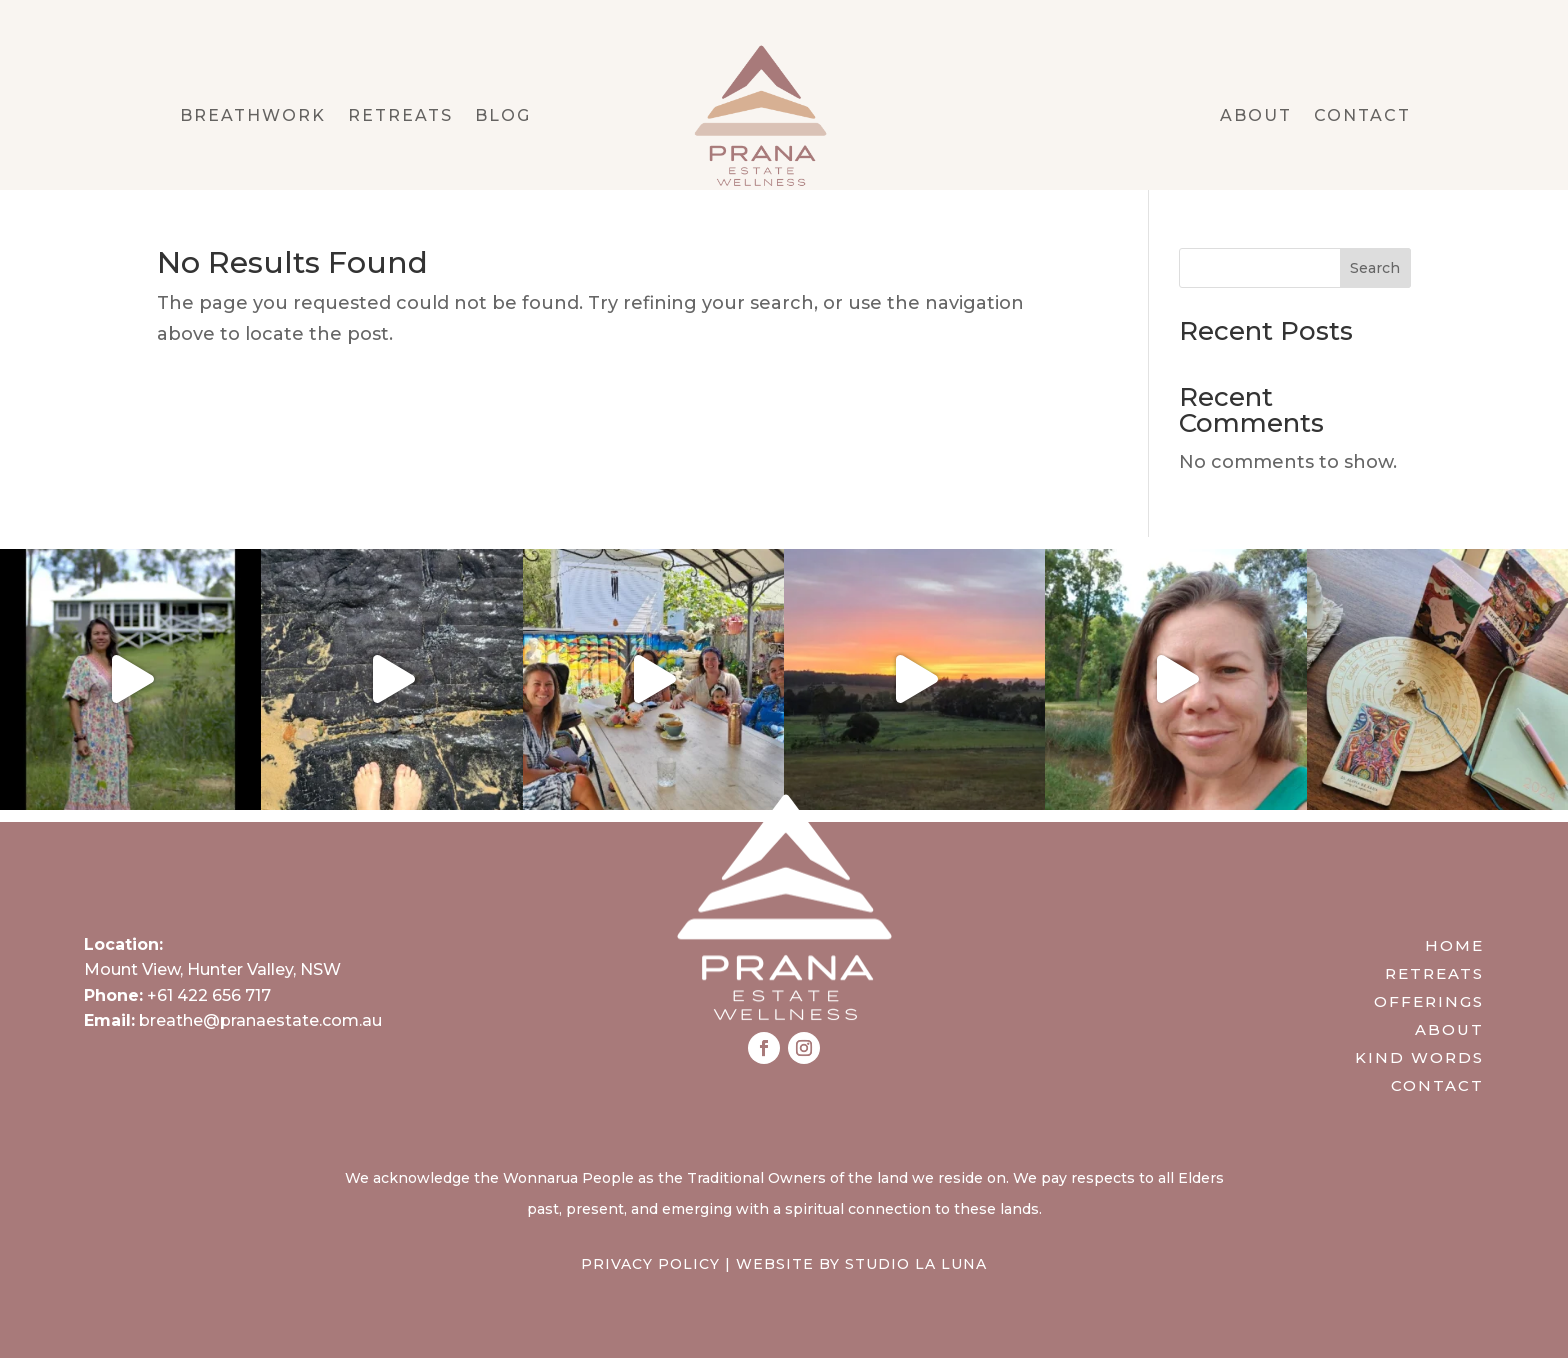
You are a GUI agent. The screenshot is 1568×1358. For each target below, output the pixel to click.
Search (1375, 268)
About (1256, 117)
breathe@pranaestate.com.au (260, 1020)
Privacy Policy (650, 1264)
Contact (1362, 117)
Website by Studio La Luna (861, 1264)
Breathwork (253, 117)
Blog (503, 117)
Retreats (400, 117)
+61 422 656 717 (209, 995)
